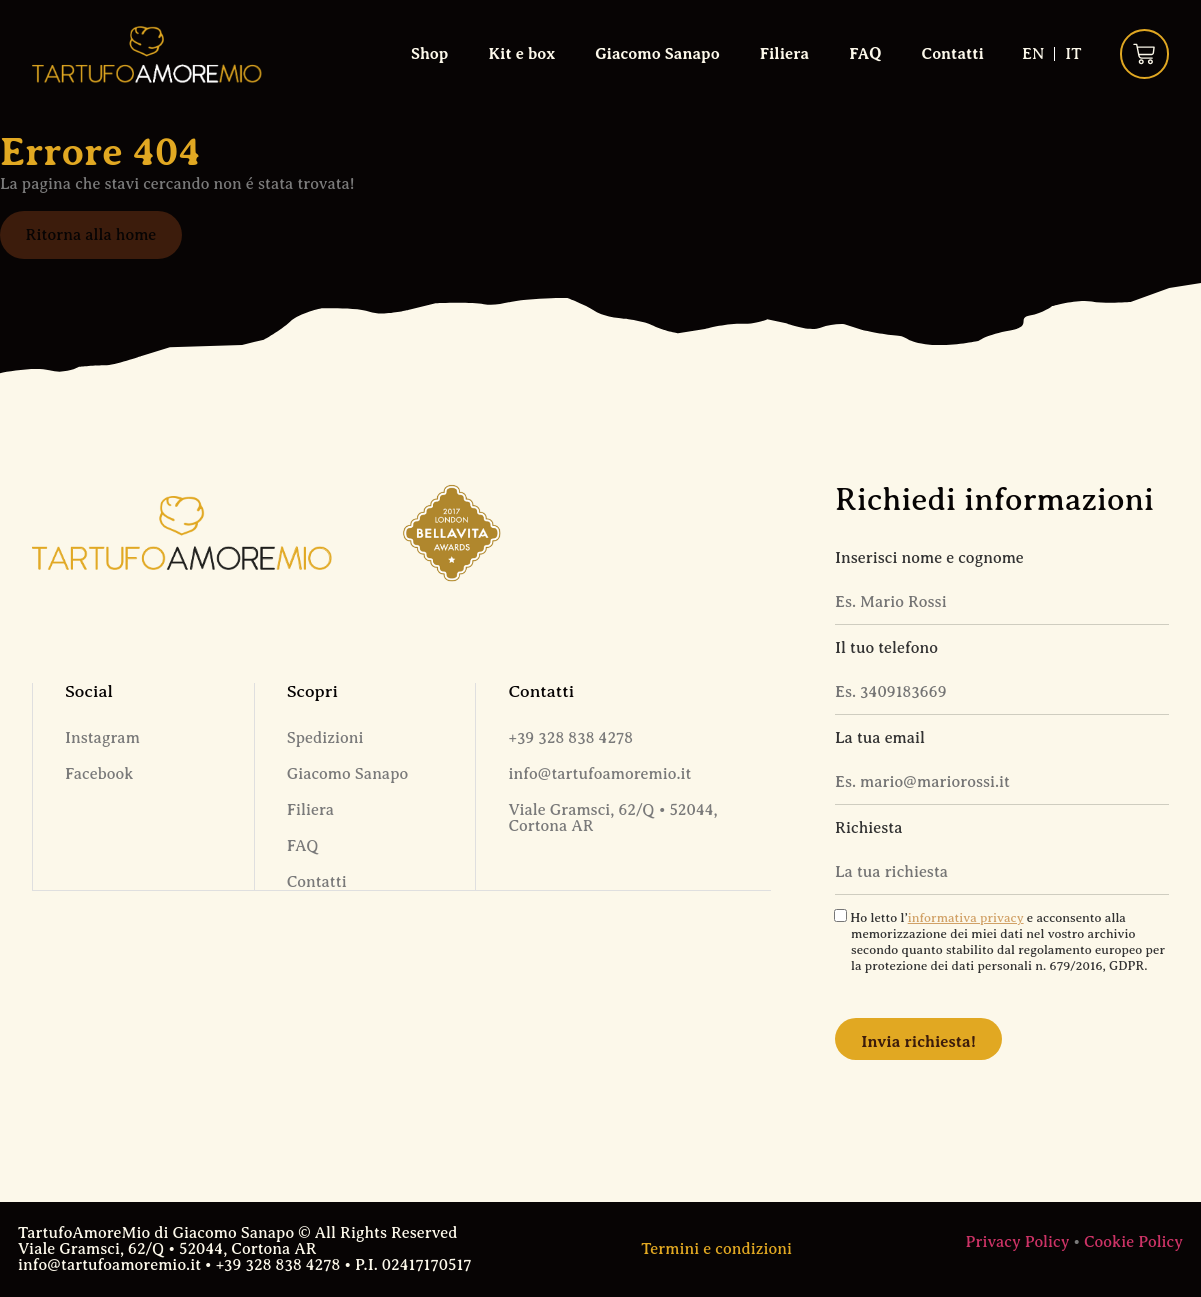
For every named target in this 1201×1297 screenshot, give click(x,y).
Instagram (102, 738)
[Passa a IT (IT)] (1073, 54)
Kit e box (521, 54)
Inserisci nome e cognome (929, 558)
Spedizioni (325, 738)
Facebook (99, 774)
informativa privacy (966, 918)
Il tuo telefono (886, 648)
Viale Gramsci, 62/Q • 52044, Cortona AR (612, 818)
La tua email (880, 738)
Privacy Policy (1018, 1242)
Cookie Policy (1133, 1242)
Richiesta (868, 828)
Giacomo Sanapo (657, 54)
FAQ (865, 54)
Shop (428, 54)
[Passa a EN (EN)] (1032, 54)
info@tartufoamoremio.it (599, 774)
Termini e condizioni (716, 1249)
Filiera (784, 54)
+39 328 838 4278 (570, 738)
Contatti (952, 54)
